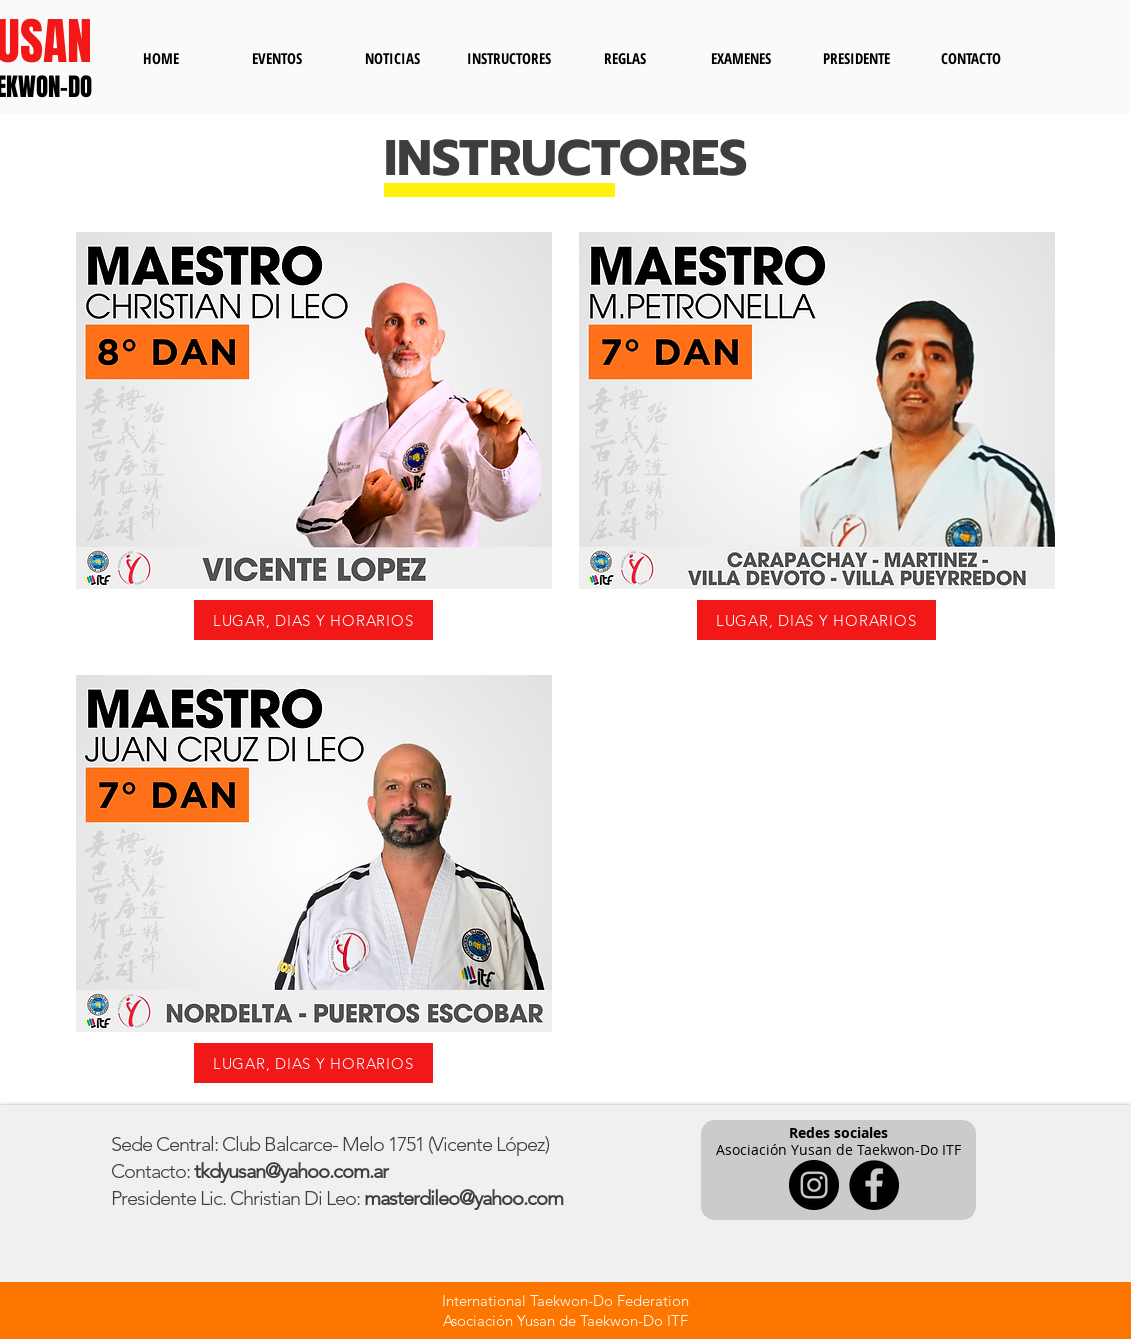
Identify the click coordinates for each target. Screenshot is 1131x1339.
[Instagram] (814, 1185)
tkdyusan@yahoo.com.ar (291, 1171)
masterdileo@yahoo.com (463, 1198)
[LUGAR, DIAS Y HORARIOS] (313, 620)
